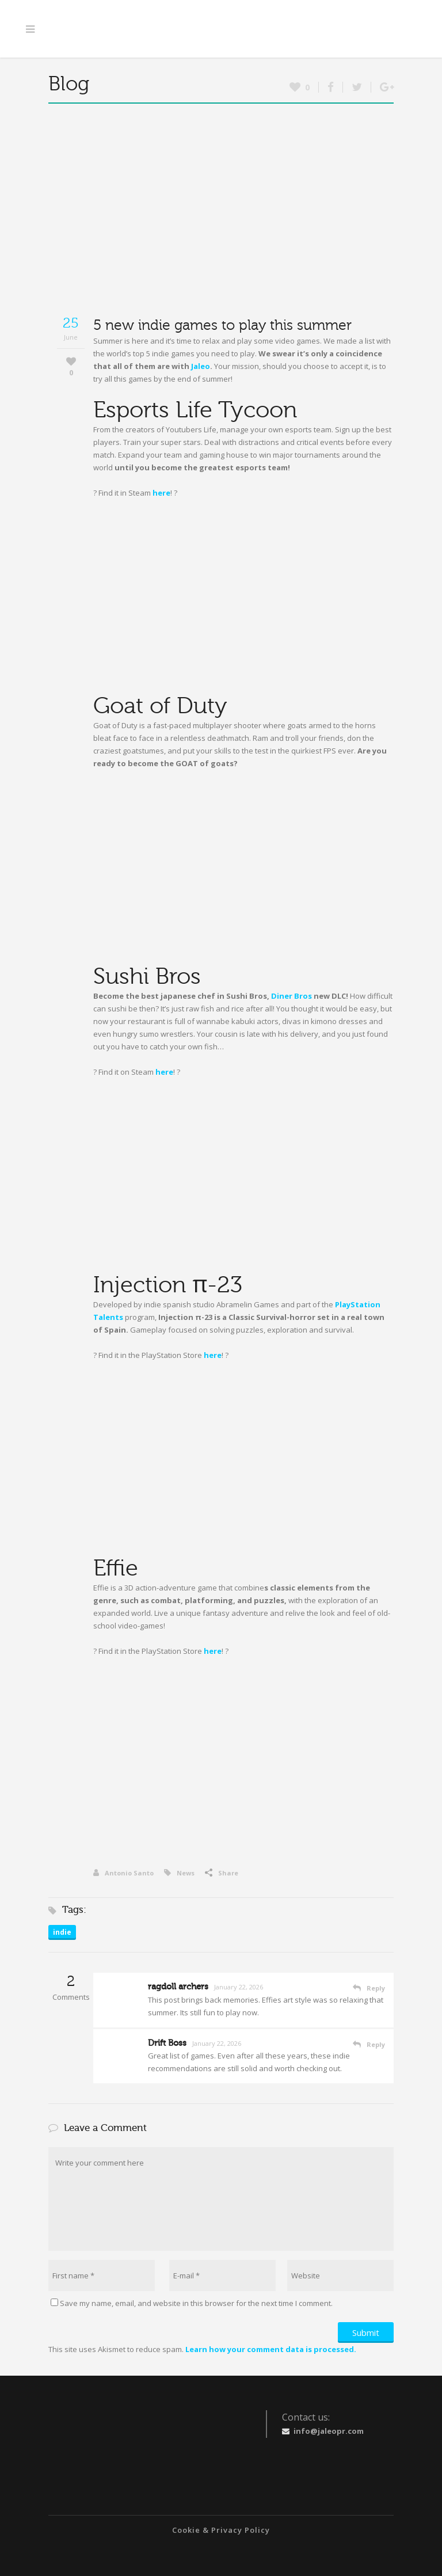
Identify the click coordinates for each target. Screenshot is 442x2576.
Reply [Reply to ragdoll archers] (376, 1988)
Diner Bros (291, 996)
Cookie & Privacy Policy (221, 2530)
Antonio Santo (123, 1873)
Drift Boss (167, 2043)
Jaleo (200, 366)
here (161, 493)
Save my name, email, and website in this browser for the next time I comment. (196, 2303)
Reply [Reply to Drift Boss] (376, 2044)
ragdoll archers (178, 1987)
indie (62, 1932)
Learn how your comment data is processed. (270, 2349)
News (186, 1873)
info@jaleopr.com (329, 2431)
